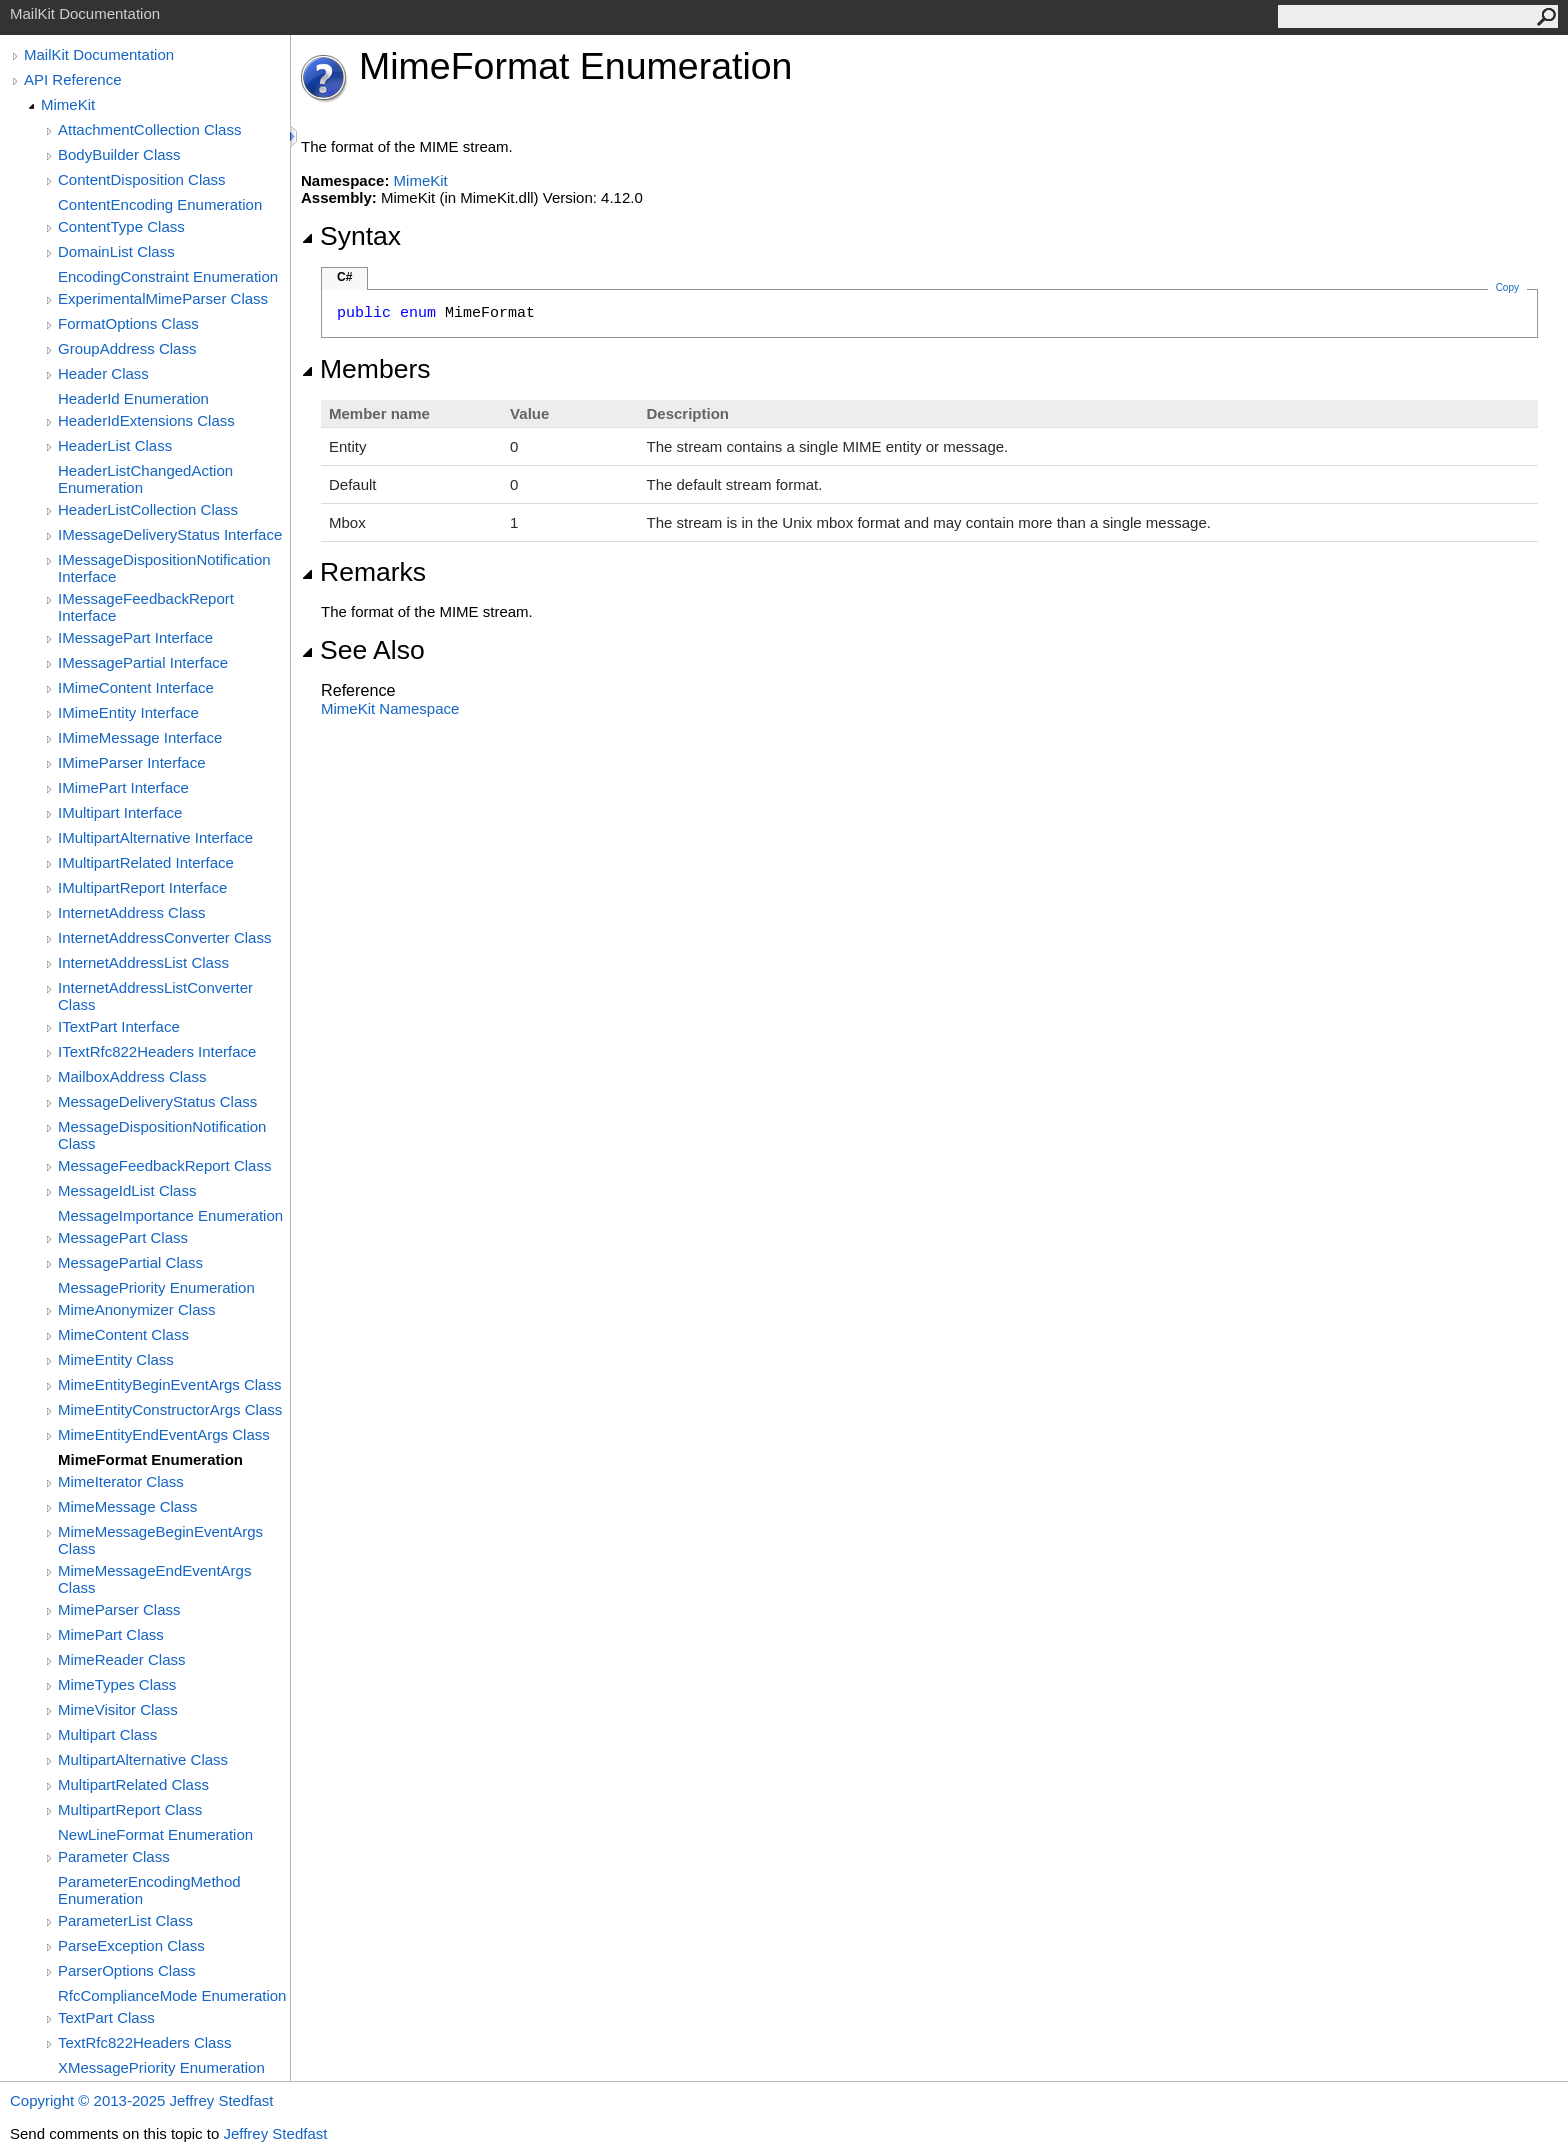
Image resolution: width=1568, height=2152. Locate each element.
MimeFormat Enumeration (150, 1459)
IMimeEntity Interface (128, 712)
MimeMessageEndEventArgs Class (154, 1579)
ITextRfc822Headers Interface (157, 1051)
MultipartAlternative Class (143, 1759)
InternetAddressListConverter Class (155, 996)
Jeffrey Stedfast (275, 2133)
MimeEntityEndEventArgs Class (164, 1434)
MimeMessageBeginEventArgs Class (160, 1540)
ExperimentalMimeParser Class (163, 298)
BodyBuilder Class (119, 154)
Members (366, 369)
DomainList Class (116, 251)
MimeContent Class (123, 1334)
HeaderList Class (115, 445)
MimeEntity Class (116, 1359)
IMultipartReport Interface (142, 887)
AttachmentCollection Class (149, 129)
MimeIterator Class (121, 1481)
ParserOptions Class (127, 1970)
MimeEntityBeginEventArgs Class (169, 1384)
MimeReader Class (122, 1659)
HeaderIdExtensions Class (146, 420)
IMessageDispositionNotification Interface (164, 568)
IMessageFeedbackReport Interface (146, 607)
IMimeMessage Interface (140, 737)
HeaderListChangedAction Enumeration (145, 479)
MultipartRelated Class (133, 1784)
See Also (363, 650)
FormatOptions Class (128, 323)
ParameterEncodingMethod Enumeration (149, 1890)
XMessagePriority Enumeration (161, 2067)
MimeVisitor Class (118, 1709)
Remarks (363, 572)
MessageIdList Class (127, 1190)
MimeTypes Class (117, 1684)
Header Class (103, 373)
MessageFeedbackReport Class (164, 1165)
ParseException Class (131, 1945)
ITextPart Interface (119, 1026)
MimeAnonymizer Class (137, 1309)
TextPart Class (106, 2017)
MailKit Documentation (99, 54)
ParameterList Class (125, 1920)
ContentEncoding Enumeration (160, 204)
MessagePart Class (123, 1237)
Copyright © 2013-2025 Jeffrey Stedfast (141, 2100)
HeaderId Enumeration (133, 398)
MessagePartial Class (130, 1262)
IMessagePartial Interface (143, 662)
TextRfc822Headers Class (144, 2042)
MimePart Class (111, 1634)
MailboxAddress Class (132, 1076)
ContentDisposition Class (142, 179)
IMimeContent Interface (136, 687)
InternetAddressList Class (143, 962)
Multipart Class (107, 1734)
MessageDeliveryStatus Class (157, 1101)
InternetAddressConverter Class (164, 937)
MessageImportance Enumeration (170, 1215)
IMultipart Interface (120, 812)
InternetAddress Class (132, 912)
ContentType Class (121, 226)
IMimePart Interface (123, 787)
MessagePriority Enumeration (156, 1287)
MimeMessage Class (127, 1506)
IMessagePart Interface (135, 637)
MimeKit (68, 104)
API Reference (73, 79)
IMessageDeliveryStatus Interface (170, 534)
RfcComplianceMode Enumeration (172, 1995)
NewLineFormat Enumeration (155, 1834)
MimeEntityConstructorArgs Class (170, 1409)
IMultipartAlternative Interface (155, 837)
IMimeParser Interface (132, 762)
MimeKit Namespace (390, 708)
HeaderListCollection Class (148, 509)
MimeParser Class (119, 1609)
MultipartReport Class (130, 1809)
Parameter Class (114, 1856)
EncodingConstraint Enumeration (168, 276)
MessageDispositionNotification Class (162, 1135)
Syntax (351, 236)
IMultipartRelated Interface (146, 862)
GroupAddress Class (127, 348)
